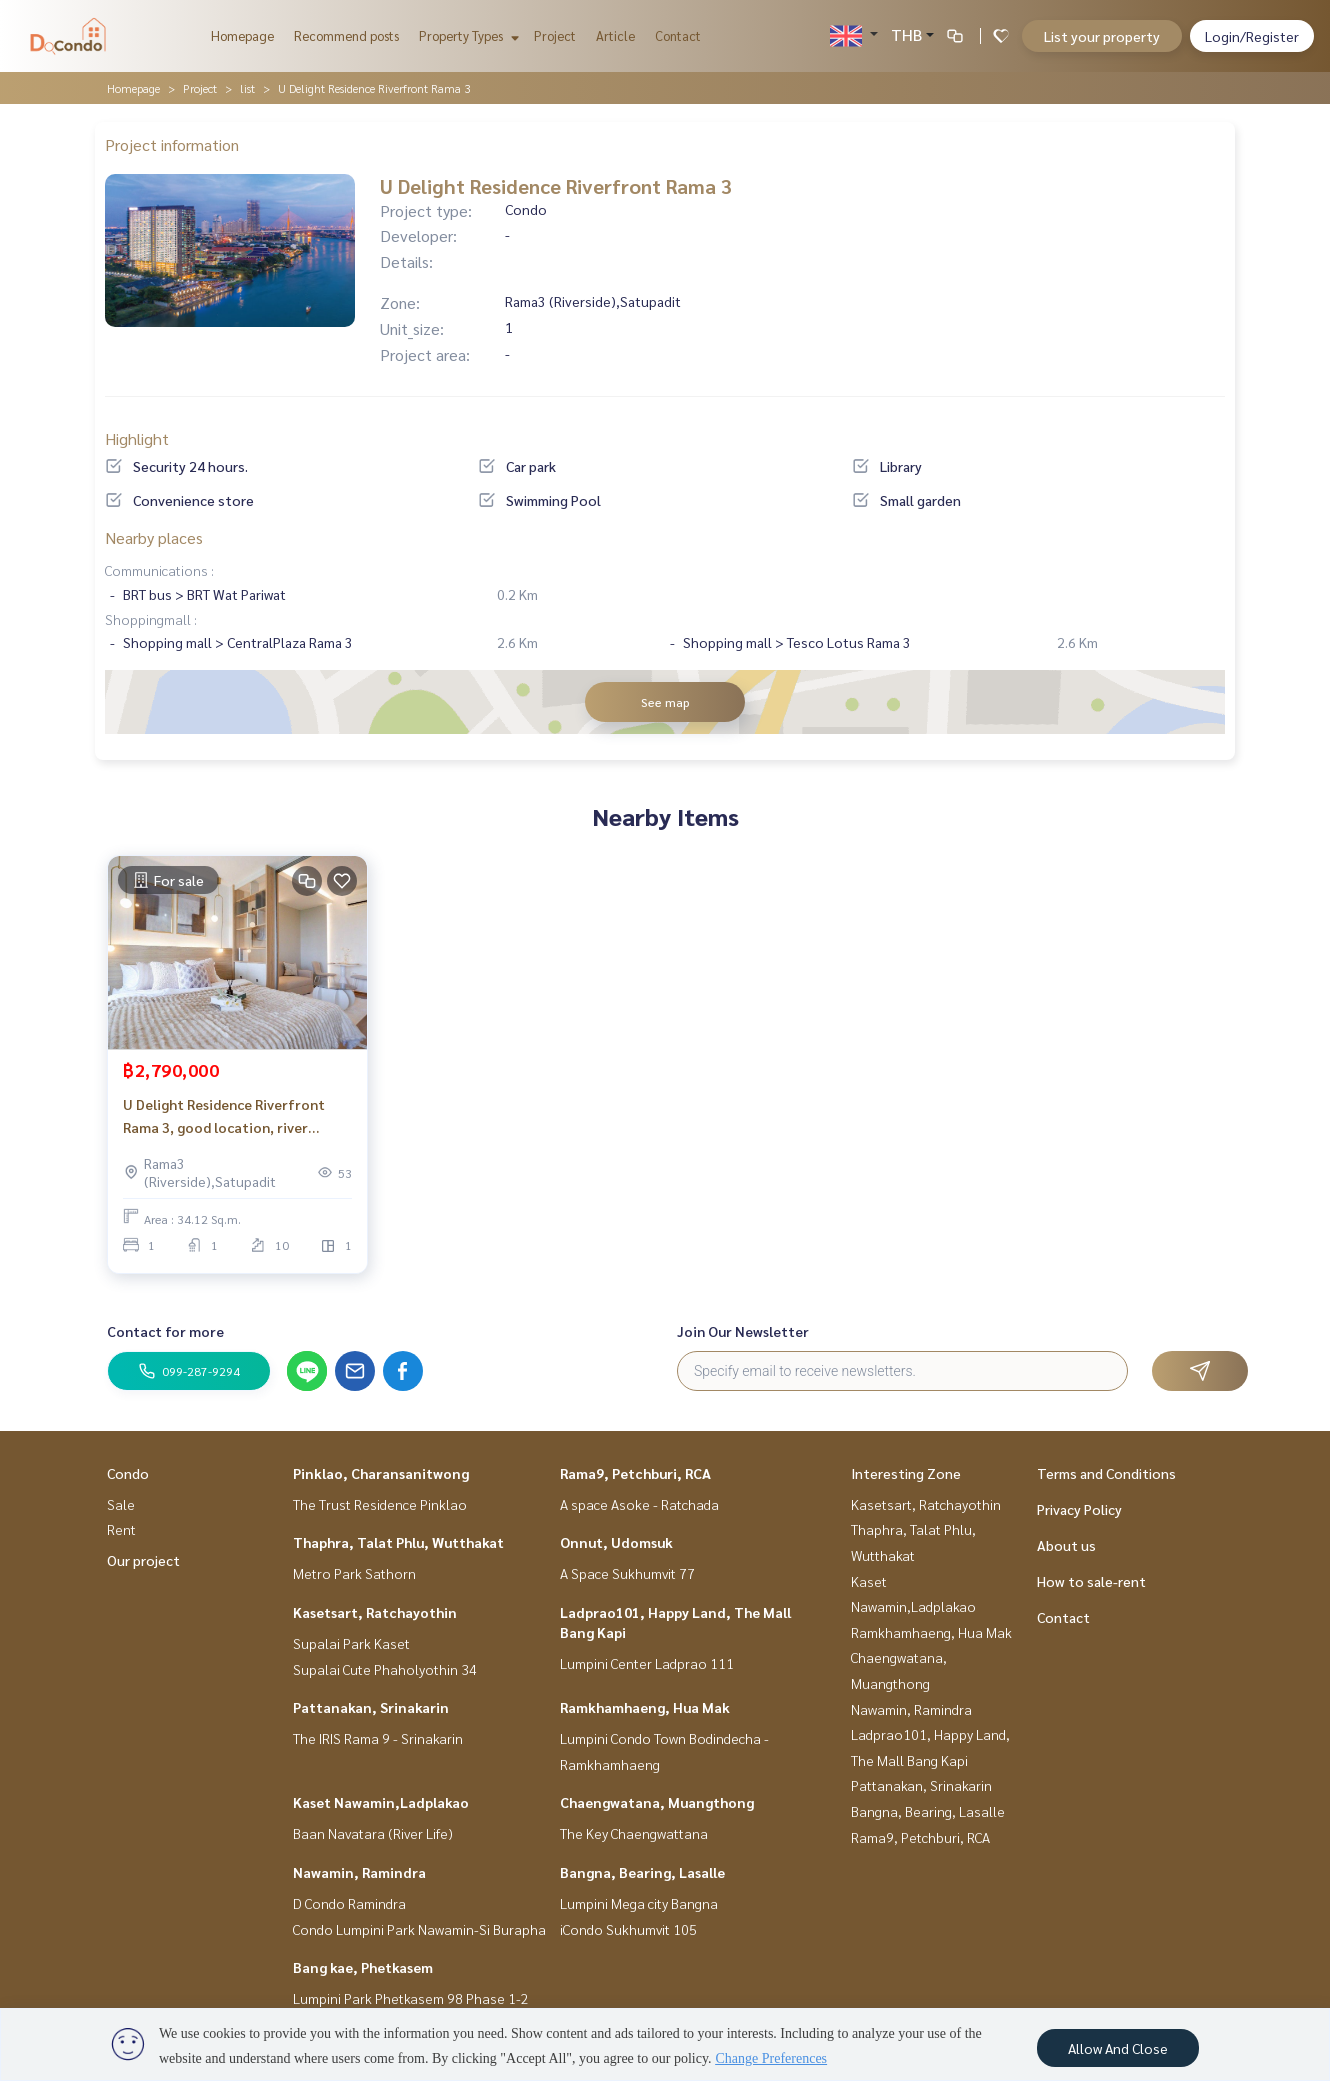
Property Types (466, 35)
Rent (121, 1529)
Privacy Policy (1079, 1509)
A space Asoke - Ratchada (639, 1504)
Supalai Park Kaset (351, 1643)
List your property (1102, 36)
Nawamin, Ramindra (359, 1872)
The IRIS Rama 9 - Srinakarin (378, 1738)
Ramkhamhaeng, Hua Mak (645, 1707)
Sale (121, 1504)
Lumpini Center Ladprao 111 (647, 1663)
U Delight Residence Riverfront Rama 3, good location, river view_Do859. (224, 1116)
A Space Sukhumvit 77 (627, 1573)
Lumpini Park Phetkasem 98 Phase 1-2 (411, 1998)
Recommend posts (346, 35)
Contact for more (165, 1331)
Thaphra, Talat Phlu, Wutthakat (398, 1542)
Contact (678, 35)
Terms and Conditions (1106, 1473)
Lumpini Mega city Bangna (639, 1903)
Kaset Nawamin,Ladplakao (381, 1802)
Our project (143, 1560)
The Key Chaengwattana (634, 1833)
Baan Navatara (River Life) (373, 1833)
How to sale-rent (1091, 1581)
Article (615, 35)
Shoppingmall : (151, 619)
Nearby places (154, 537)
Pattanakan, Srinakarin (371, 1707)
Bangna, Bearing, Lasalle (642, 1872)
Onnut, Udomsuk (616, 1542)
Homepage (242, 35)
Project (555, 35)
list (247, 88)
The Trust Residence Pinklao (380, 1504)
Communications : (159, 570)
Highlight (137, 438)
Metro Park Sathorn (354, 1573)
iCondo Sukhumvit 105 (628, 1929)
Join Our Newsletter (743, 1331)
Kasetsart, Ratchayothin (375, 1612)
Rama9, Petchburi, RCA (635, 1473)
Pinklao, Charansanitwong (381, 1473)
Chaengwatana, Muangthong (657, 1802)
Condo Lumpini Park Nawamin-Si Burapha (419, 1929)
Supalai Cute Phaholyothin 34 (385, 1669)
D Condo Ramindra (349, 1903)
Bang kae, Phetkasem (363, 1967)
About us (1066, 1545)
